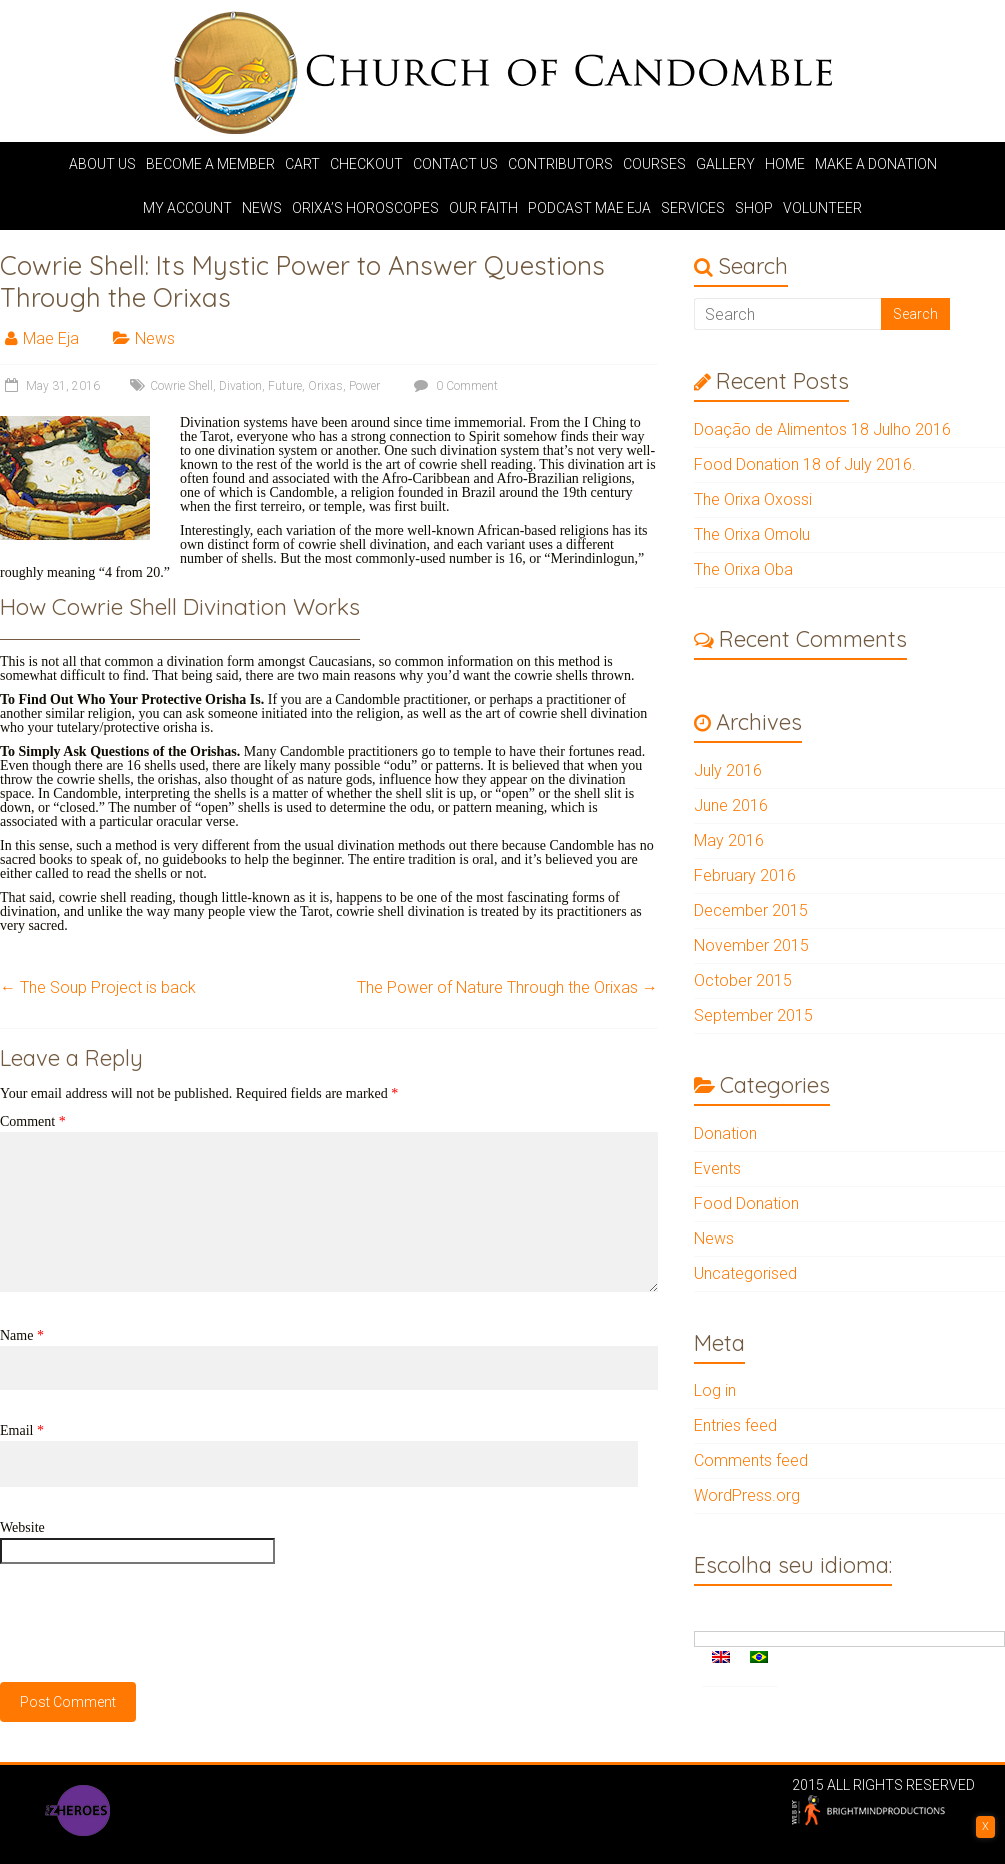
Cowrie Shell (181, 386)
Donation (725, 1133)
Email (22, 1430)
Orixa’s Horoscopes (365, 208)
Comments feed (751, 1460)
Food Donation (746, 1203)
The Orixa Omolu (752, 534)
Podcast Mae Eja (589, 208)
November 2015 (751, 945)
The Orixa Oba (743, 569)
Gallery (725, 164)
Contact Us (455, 164)
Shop (754, 208)
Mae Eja (51, 338)
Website (22, 1527)
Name (22, 1335)
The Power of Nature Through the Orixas (507, 987)
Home (785, 164)
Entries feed (735, 1425)
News (262, 208)
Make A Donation (876, 164)
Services (693, 208)
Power (364, 386)
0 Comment (453, 386)
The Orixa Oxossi (753, 499)
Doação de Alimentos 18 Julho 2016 (822, 429)
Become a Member (210, 164)
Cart (302, 164)
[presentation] (152, 1623)
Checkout (366, 164)
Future (285, 386)
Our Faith (483, 208)
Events (717, 1168)
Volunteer (822, 208)
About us (102, 164)
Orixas (325, 386)
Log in (715, 1390)
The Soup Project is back (98, 987)
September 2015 (753, 1015)
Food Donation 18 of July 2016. (805, 464)
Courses (654, 164)
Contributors (560, 164)
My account (187, 208)
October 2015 (743, 980)
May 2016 (729, 840)
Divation (240, 386)
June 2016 (731, 805)
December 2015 (751, 910)
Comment (33, 1121)
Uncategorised (745, 1273)
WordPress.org (747, 1495)
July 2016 (728, 770)
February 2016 (745, 875)
